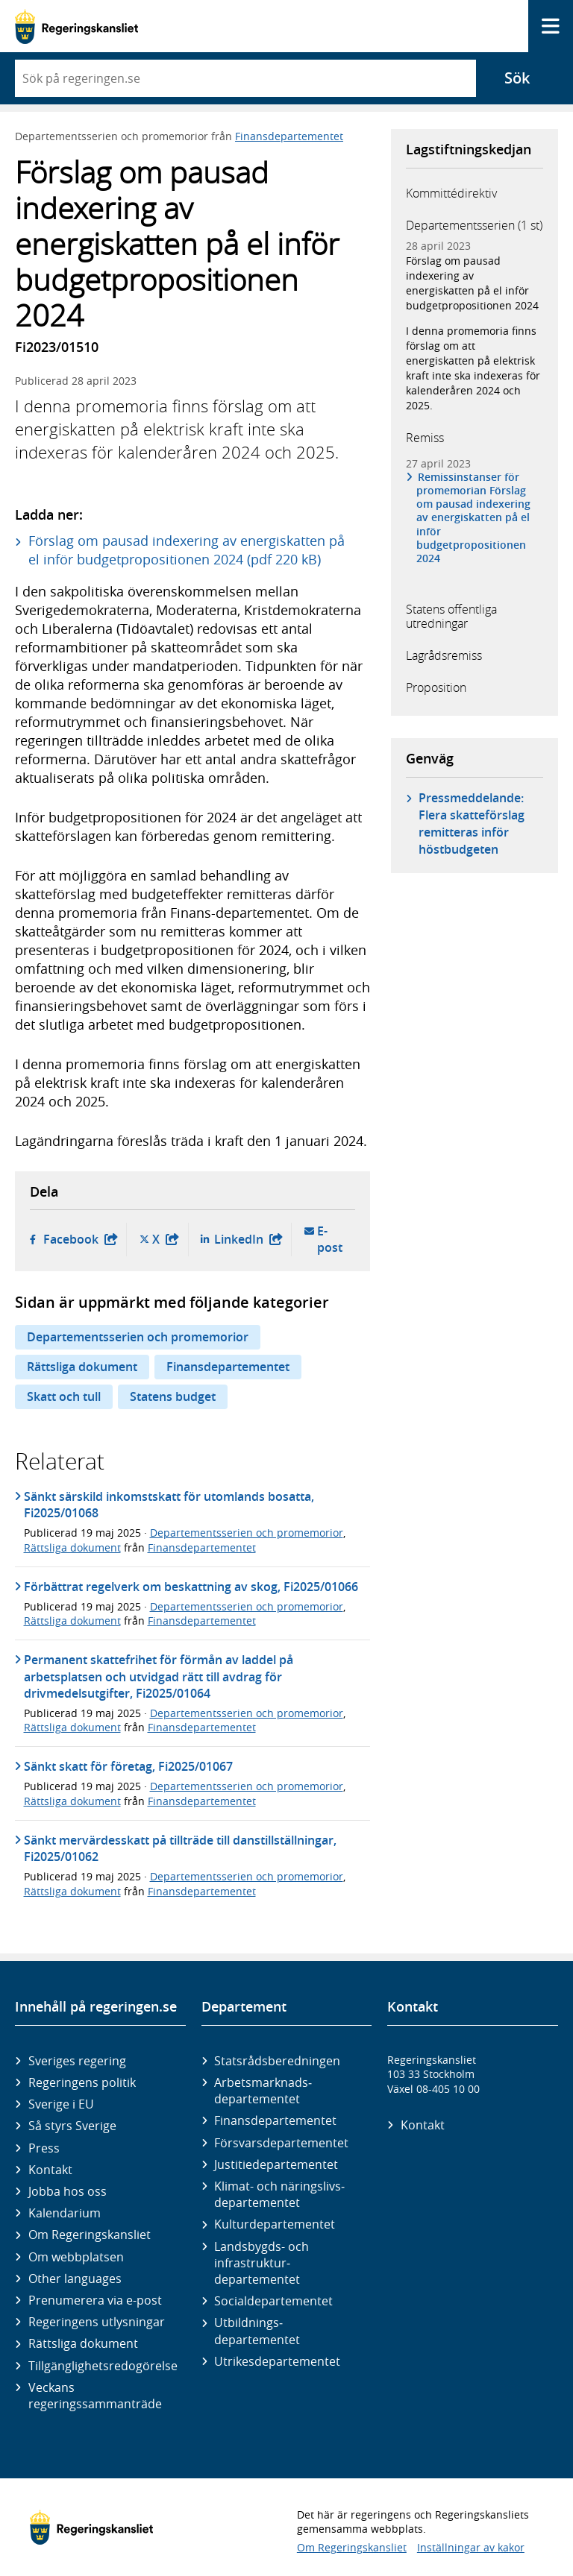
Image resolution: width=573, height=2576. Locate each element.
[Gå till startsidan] (76, 26)
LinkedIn (248, 1239)
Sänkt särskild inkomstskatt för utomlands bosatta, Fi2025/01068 (169, 1504)
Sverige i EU (61, 2104)
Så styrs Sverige (72, 2125)
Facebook (80, 1239)
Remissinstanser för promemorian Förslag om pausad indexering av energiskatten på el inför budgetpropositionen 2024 (473, 517)
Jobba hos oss (67, 2191)
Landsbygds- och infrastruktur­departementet (261, 2262)
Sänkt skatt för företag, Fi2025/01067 (128, 1766)
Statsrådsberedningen (277, 2061)
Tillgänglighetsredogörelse (101, 2366)
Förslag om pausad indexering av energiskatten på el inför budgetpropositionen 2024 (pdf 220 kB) (186, 550)
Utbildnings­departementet (257, 2330)
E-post (332, 1239)
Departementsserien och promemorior (137, 1337)
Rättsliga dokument (82, 1366)
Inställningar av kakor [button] (471, 2547)
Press (44, 2148)
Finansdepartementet (289, 136)
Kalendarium (64, 2213)
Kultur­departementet (274, 2224)
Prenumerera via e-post (95, 2300)
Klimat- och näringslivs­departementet (279, 2194)
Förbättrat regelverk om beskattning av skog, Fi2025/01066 (191, 1586)
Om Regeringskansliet (89, 2234)
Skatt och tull (64, 1396)
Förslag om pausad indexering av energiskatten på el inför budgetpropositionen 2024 (472, 282)
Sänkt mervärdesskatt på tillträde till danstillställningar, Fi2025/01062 (180, 1848)
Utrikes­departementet (277, 2361)
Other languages (75, 2278)
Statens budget (173, 1396)
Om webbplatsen (76, 2257)
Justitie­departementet (276, 2164)
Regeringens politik (82, 2082)
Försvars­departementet (281, 2143)
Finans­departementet (275, 2120)
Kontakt (50, 2169)
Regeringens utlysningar (96, 2322)
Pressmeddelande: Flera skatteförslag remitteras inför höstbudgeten (472, 823)
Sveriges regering (77, 2061)
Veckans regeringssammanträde (95, 2395)
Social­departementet (273, 2301)
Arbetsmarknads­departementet (263, 2090)
